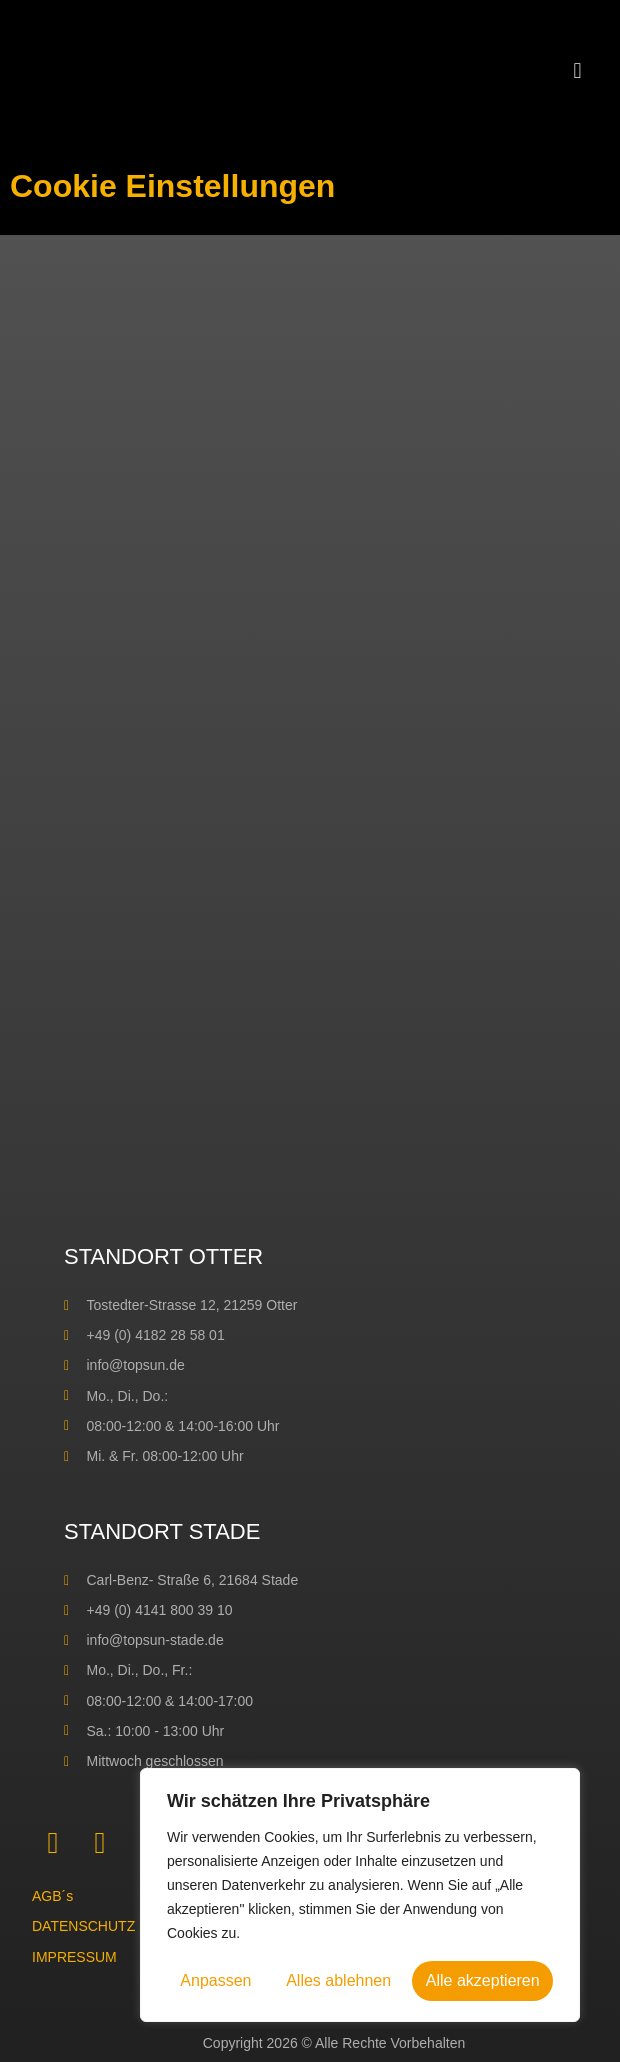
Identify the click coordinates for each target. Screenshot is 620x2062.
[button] (577, 70)
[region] (360, 1895)
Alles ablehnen (338, 1980)
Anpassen (215, 1980)
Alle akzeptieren (483, 1980)
